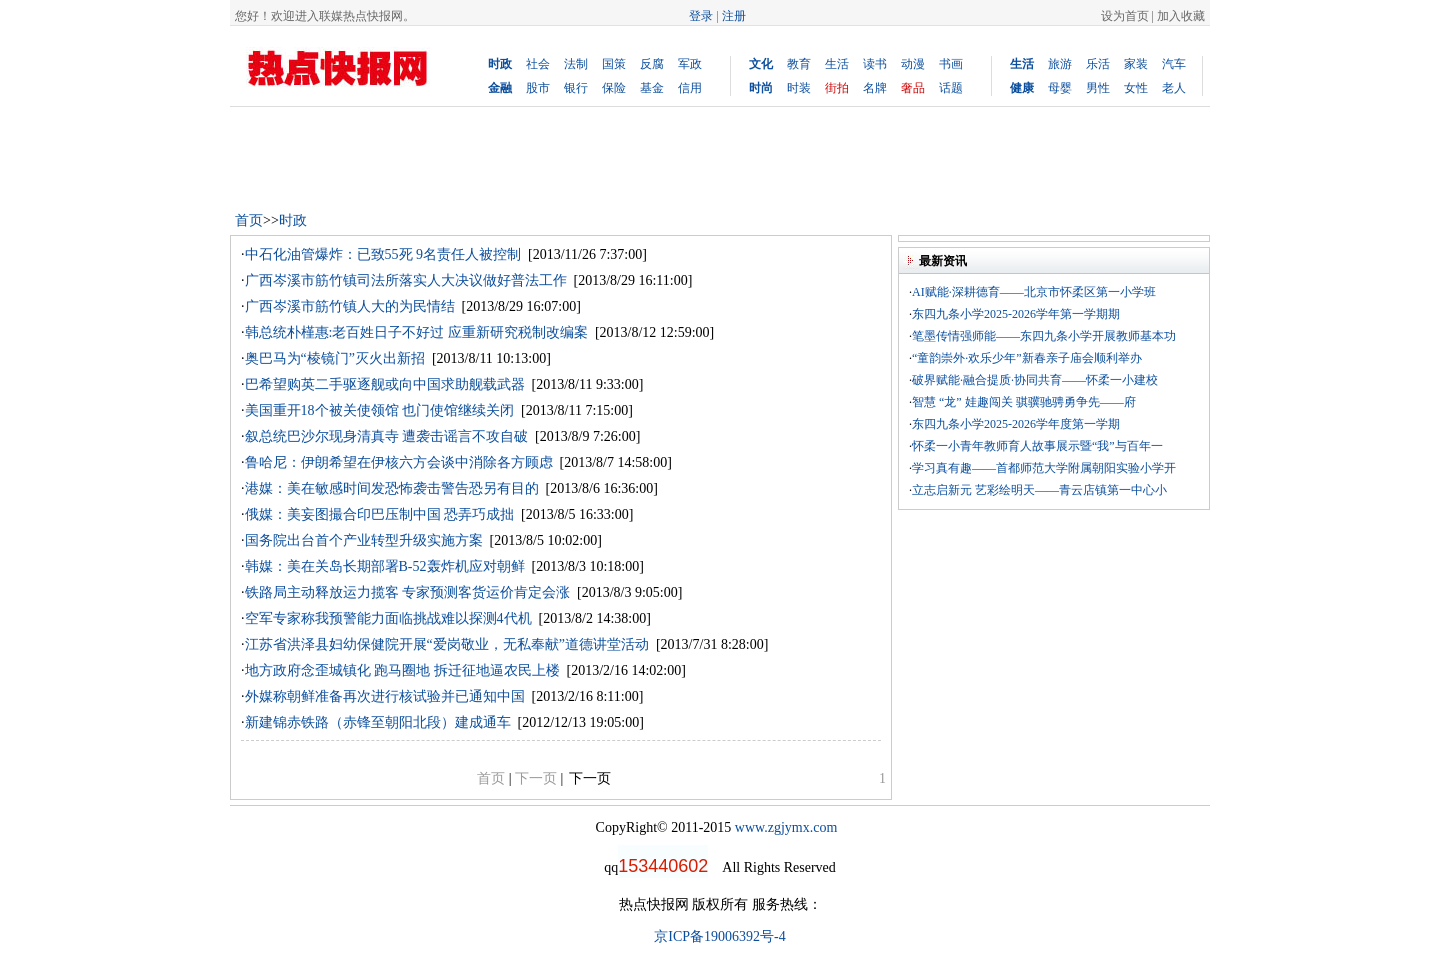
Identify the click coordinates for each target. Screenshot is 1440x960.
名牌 (875, 88)
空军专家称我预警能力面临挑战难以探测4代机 (388, 618)
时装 (799, 88)
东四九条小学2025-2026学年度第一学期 (1016, 424)
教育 (799, 64)
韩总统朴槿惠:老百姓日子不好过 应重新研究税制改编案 (416, 332)
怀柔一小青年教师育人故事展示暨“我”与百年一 (1037, 446)
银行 (576, 88)
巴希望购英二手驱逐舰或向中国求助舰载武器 (385, 384)
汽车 (1174, 64)
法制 (576, 64)
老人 (1174, 88)
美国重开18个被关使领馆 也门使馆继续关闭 (380, 410)
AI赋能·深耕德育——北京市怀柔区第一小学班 (1034, 292)
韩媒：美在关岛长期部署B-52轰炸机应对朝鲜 (385, 566)
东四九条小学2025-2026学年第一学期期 (1016, 314)
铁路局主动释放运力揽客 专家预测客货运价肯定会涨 (408, 592)
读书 (875, 64)
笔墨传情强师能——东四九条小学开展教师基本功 (1044, 336)
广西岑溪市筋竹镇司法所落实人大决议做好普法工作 (406, 280)
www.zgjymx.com (786, 827)
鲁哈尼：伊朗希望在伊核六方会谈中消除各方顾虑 (399, 462)
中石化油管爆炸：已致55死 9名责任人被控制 (383, 254)
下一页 (590, 778)
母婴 (1060, 88)
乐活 (1098, 64)
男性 (1098, 88)
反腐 (652, 64)
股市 (538, 88)
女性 (1136, 88)
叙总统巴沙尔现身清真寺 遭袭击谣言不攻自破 (387, 436)
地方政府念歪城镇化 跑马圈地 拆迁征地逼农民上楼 (402, 670)
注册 (734, 16)
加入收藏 (1181, 16)
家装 (1136, 64)
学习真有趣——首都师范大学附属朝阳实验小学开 (1044, 468)
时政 (293, 220)
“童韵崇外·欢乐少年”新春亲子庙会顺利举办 (1027, 358)
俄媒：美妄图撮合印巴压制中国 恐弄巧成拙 (380, 514)
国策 (614, 64)
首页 (249, 220)
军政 (690, 64)
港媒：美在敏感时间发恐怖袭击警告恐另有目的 (392, 488)
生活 (837, 64)
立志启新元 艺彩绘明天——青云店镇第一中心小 (1039, 490)
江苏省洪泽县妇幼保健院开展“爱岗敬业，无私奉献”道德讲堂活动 (447, 644)
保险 (614, 88)
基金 (652, 88)
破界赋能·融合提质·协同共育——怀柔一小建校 (1035, 380)
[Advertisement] (594, 157)
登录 (701, 16)
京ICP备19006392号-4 (719, 936)
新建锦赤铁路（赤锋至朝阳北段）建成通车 (378, 722)
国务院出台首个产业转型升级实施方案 (364, 540)
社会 (538, 64)
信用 (690, 88)
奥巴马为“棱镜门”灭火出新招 (335, 358)
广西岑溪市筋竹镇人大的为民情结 (350, 306)
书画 (951, 64)
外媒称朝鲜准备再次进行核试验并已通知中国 (385, 696)
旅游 (1060, 64)
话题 (951, 88)
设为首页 (1125, 16)
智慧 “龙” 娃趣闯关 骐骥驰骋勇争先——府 (1024, 402)
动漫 (913, 64)
